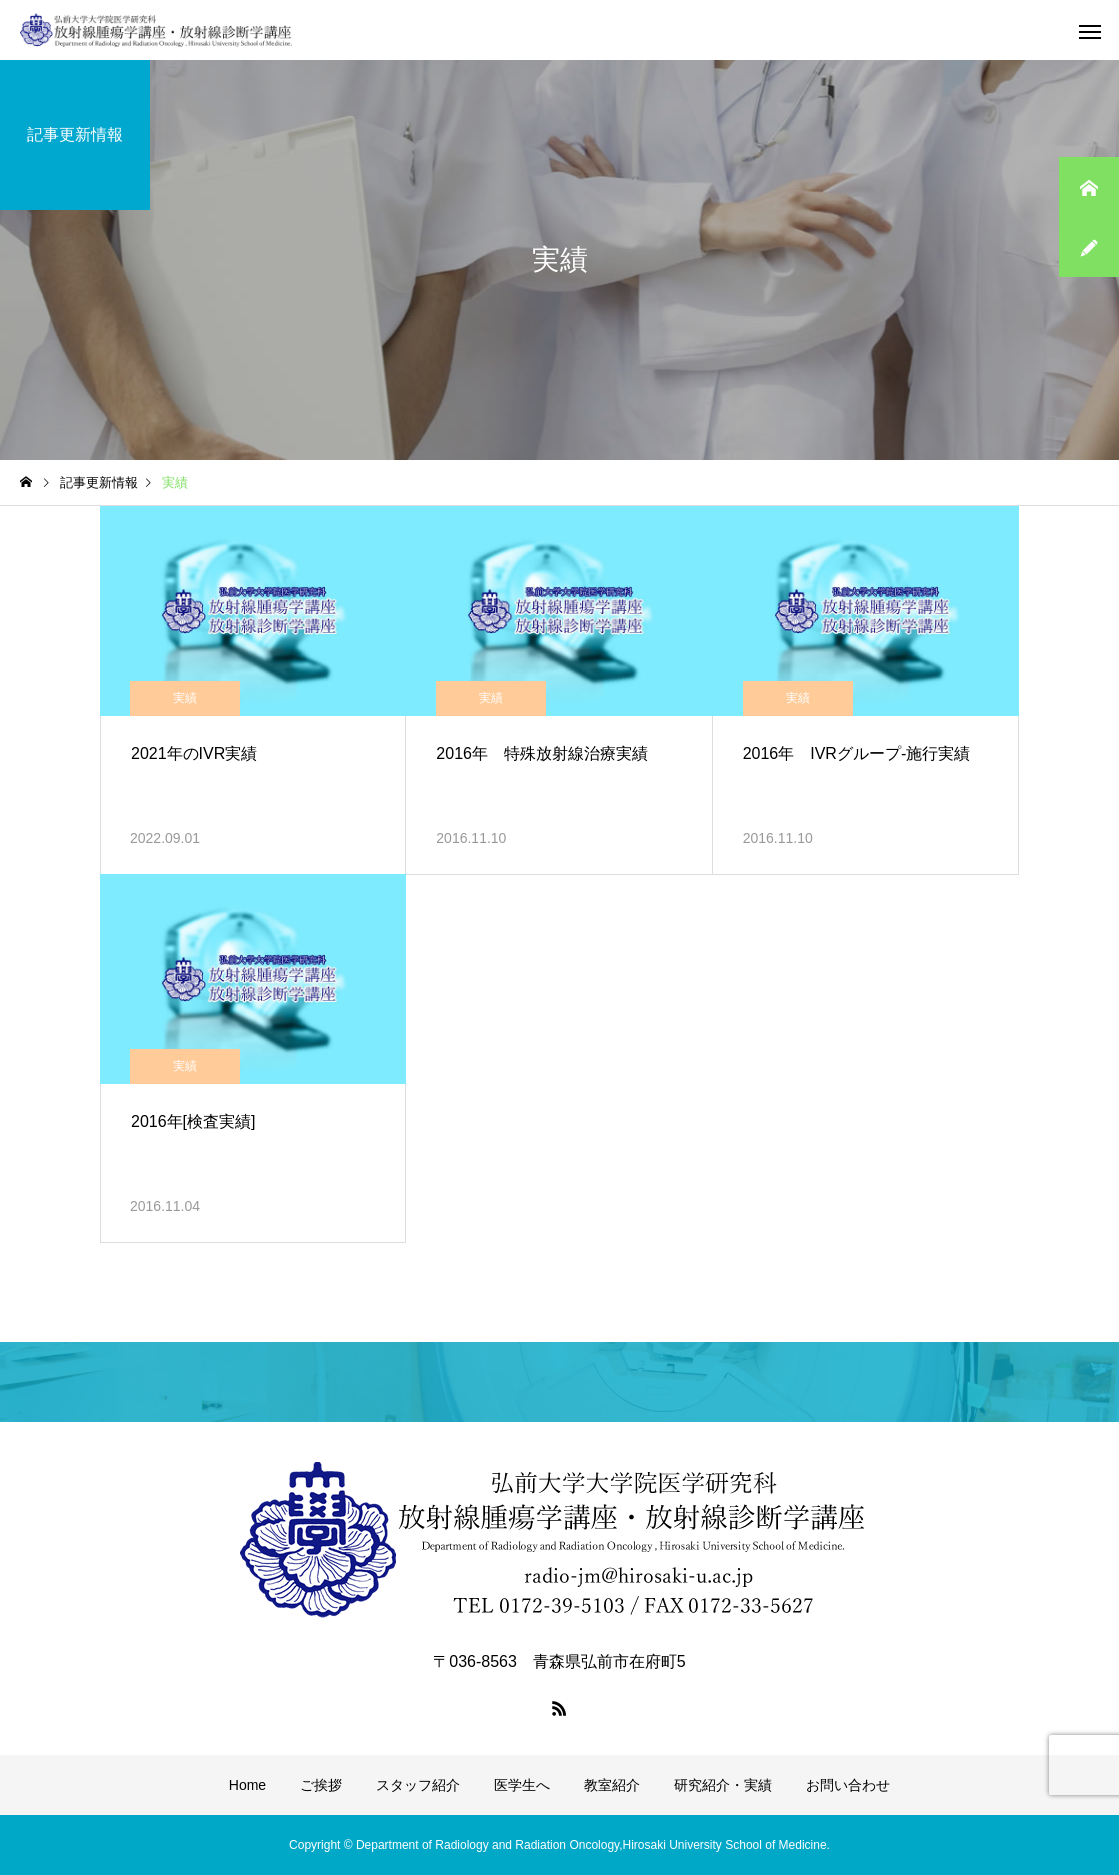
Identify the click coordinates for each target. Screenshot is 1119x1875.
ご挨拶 (321, 1785)
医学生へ (522, 1785)
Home (247, 1785)
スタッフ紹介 (418, 1785)
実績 (185, 698)
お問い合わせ (848, 1785)
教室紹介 (612, 1785)
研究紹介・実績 (723, 1785)
